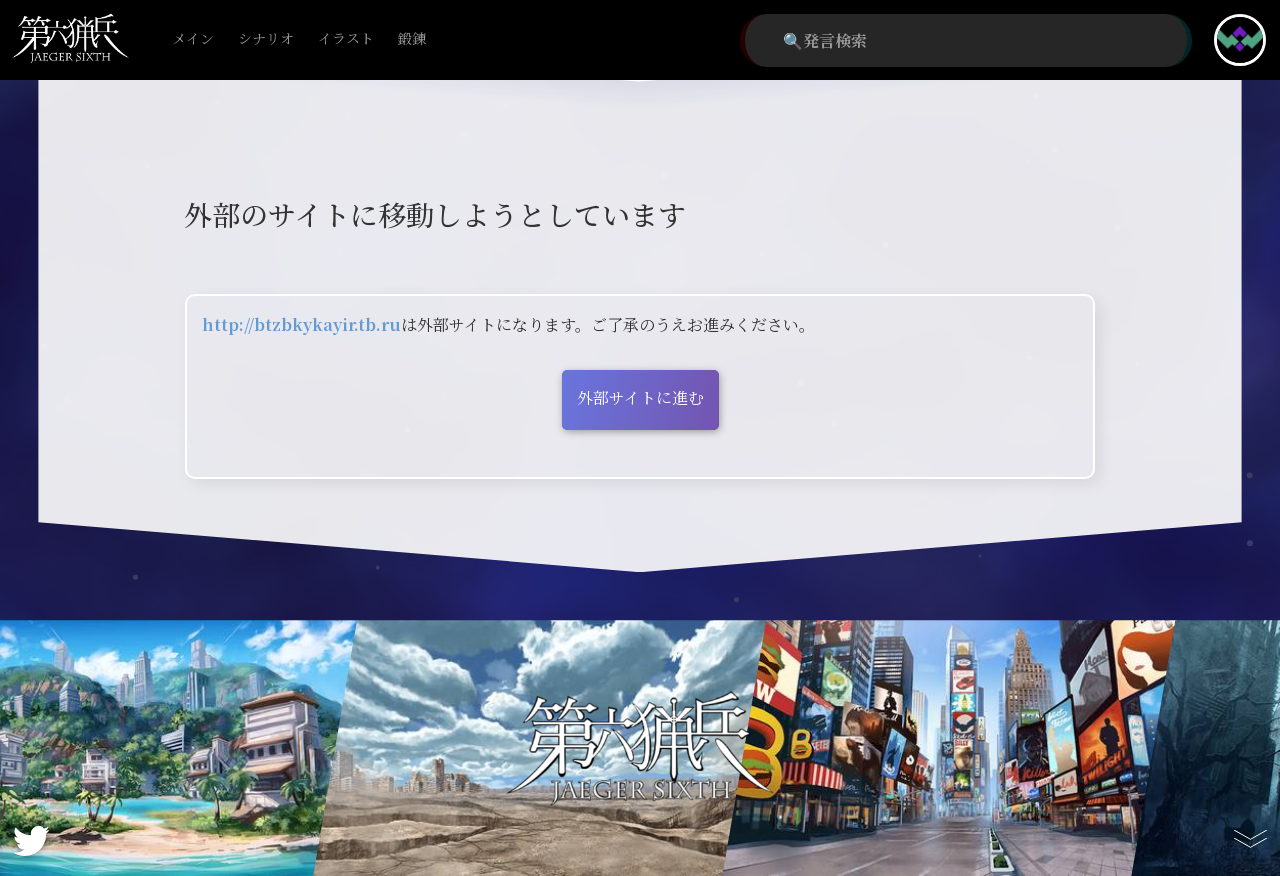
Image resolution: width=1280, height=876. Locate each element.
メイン (193, 39)
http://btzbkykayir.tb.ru (301, 324)
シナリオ (266, 39)
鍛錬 (412, 39)
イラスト (346, 39)
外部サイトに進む (640, 397)
